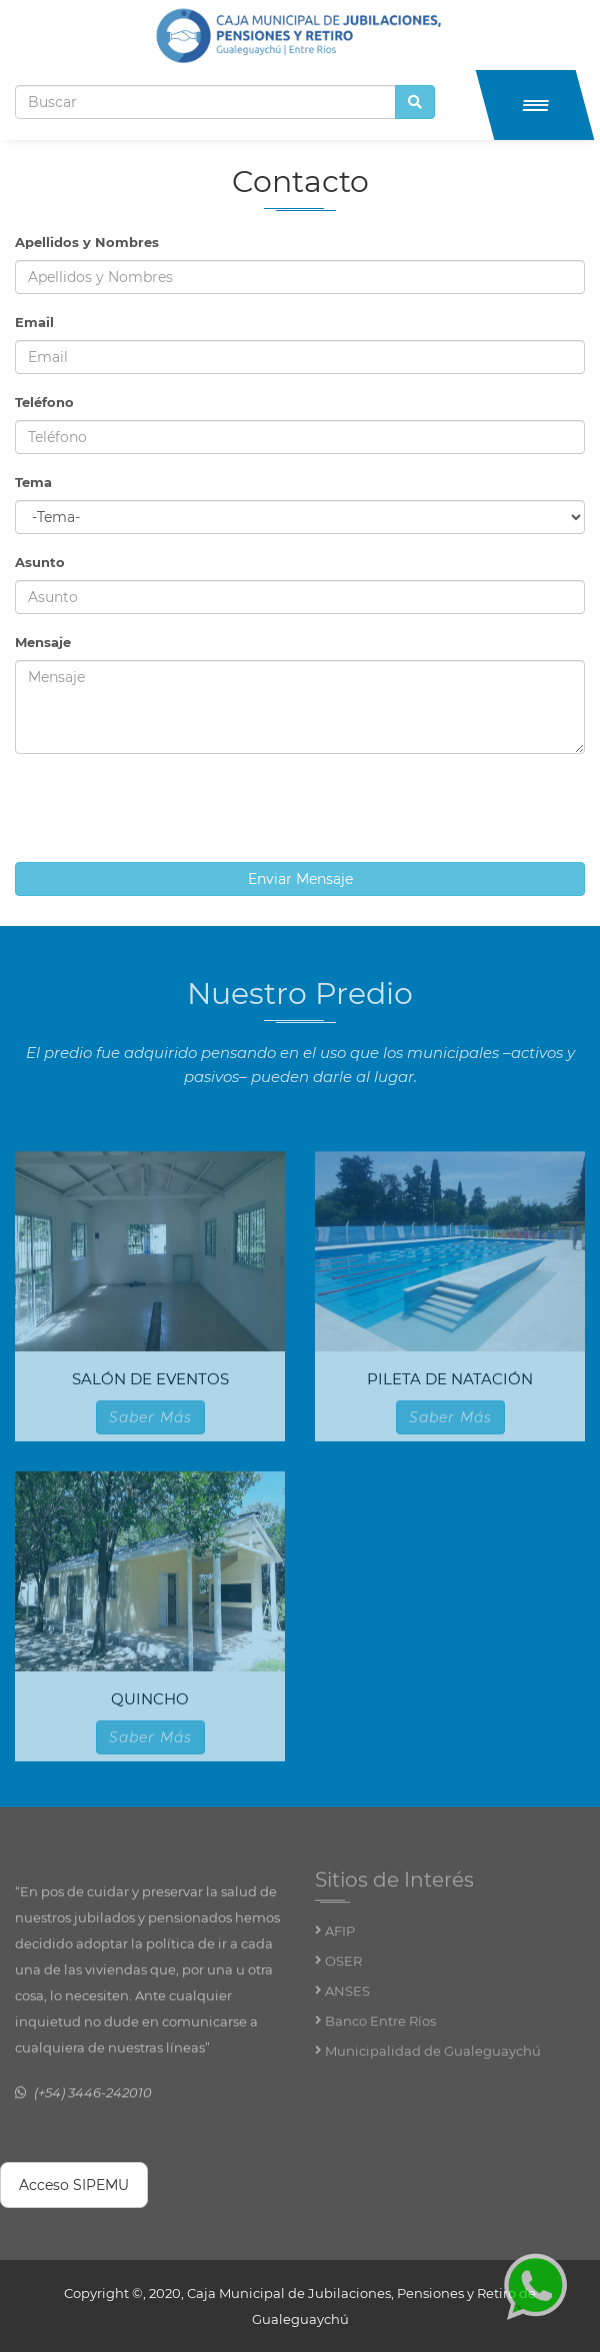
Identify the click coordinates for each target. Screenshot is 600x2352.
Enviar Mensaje (300, 879)
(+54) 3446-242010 (93, 2101)
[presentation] (167, 808)
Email (34, 322)
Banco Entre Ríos (380, 2030)
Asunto (40, 562)
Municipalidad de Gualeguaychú (433, 2060)
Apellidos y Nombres (87, 242)
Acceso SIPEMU (74, 2185)
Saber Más (150, 1425)
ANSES (347, 2000)
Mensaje (43, 642)
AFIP (340, 1940)
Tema (33, 482)
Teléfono (44, 402)
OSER (343, 1970)
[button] (535, 105)
